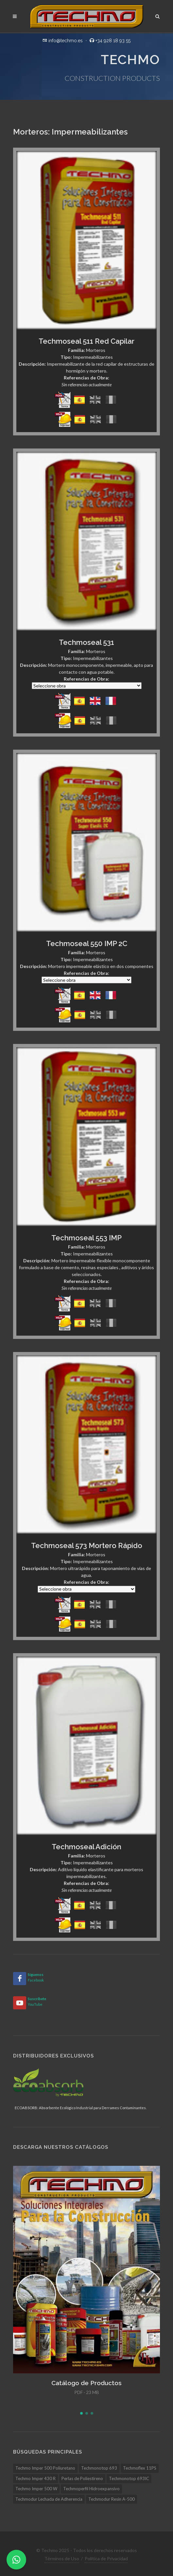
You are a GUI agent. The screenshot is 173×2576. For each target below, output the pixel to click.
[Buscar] (157, 15)
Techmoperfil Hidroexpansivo (91, 2488)
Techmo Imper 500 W (36, 2488)
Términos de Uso (61, 2558)
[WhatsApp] (16, 2559)
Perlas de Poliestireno (82, 2478)
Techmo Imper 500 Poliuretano (45, 2468)
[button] (81, 2413)
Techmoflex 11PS (139, 2468)
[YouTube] (19, 2002)
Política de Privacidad (106, 2558)
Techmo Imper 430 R (35, 2478)
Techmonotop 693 (99, 2468)
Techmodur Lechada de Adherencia (48, 2499)
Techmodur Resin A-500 (111, 2499)
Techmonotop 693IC (129, 2478)
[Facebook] (19, 1978)
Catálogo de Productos (86, 2382)
